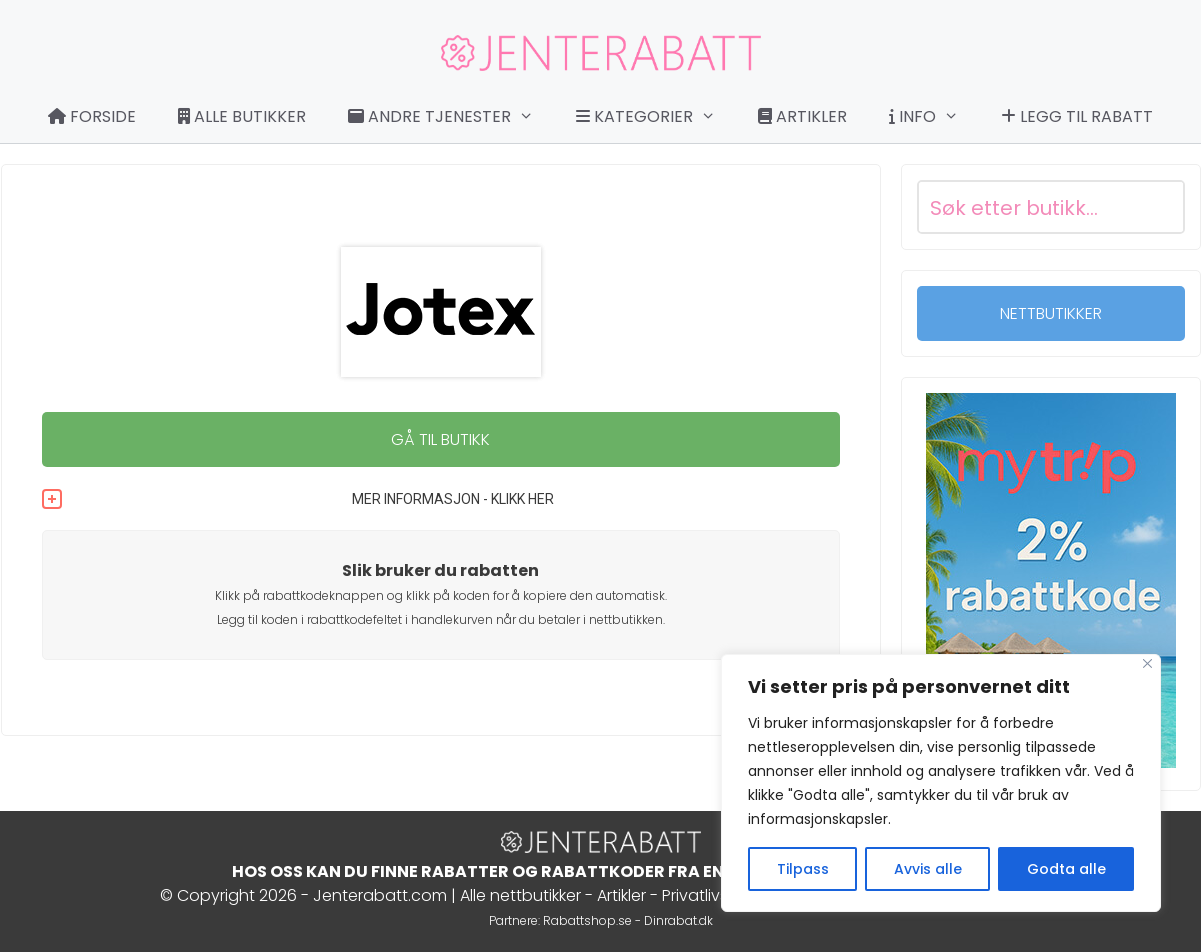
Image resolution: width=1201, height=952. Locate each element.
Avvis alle (928, 869)
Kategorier (656, 117)
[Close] (1147, 663)
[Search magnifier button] (1158, 207)
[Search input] (1027, 207)
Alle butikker (242, 116)
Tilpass (803, 869)
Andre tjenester (451, 117)
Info (934, 117)
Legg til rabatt (1077, 116)
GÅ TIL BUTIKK (440, 439)
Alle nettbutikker (520, 895)
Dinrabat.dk (678, 920)
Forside (92, 116)
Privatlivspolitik (717, 895)
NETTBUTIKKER (1051, 313)
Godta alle (1066, 869)
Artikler (802, 116)
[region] (941, 783)
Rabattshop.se (587, 920)
